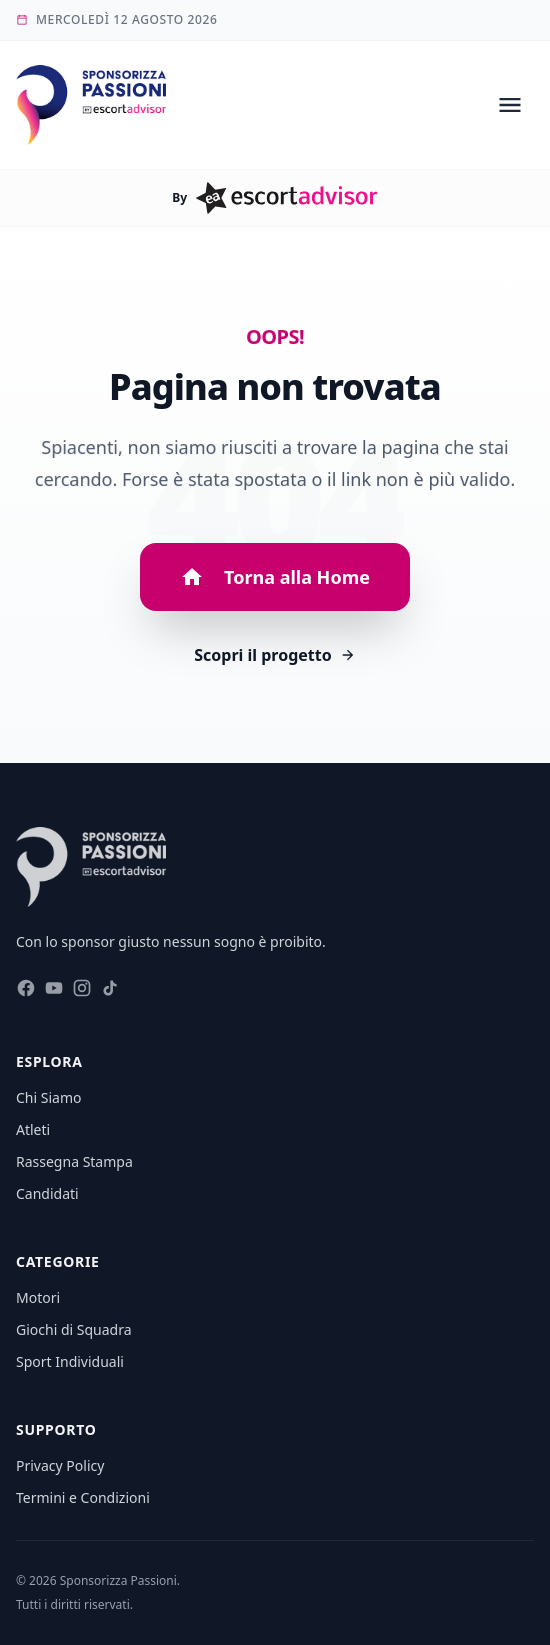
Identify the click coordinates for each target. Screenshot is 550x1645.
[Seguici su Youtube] (54, 992)
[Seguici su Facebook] (26, 992)
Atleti (33, 1129)
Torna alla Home (275, 577)
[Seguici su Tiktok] (110, 992)
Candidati (47, 1193)
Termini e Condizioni (83, 1497)
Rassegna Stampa (74, 1161)
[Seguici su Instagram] (82, 992)
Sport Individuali (70, 1361)
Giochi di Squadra (74, 1329)
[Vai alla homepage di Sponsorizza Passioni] (91, 105)
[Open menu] (510, 105)
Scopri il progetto (274, 655)
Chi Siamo (48, 1097)
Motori (38, 1297)
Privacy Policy (60, 1465)
